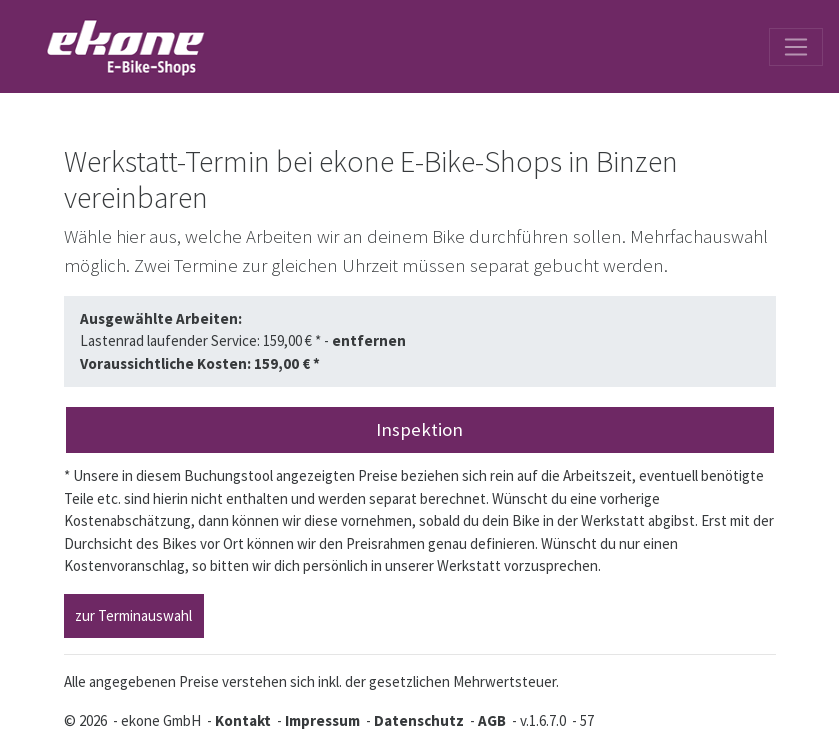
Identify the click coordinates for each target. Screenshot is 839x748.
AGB (492, 720)
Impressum (322, 720)
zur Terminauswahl (133, 615)
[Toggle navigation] (796, 47)
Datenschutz (419, 720)
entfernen (369, 340)
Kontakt (243, 720)
